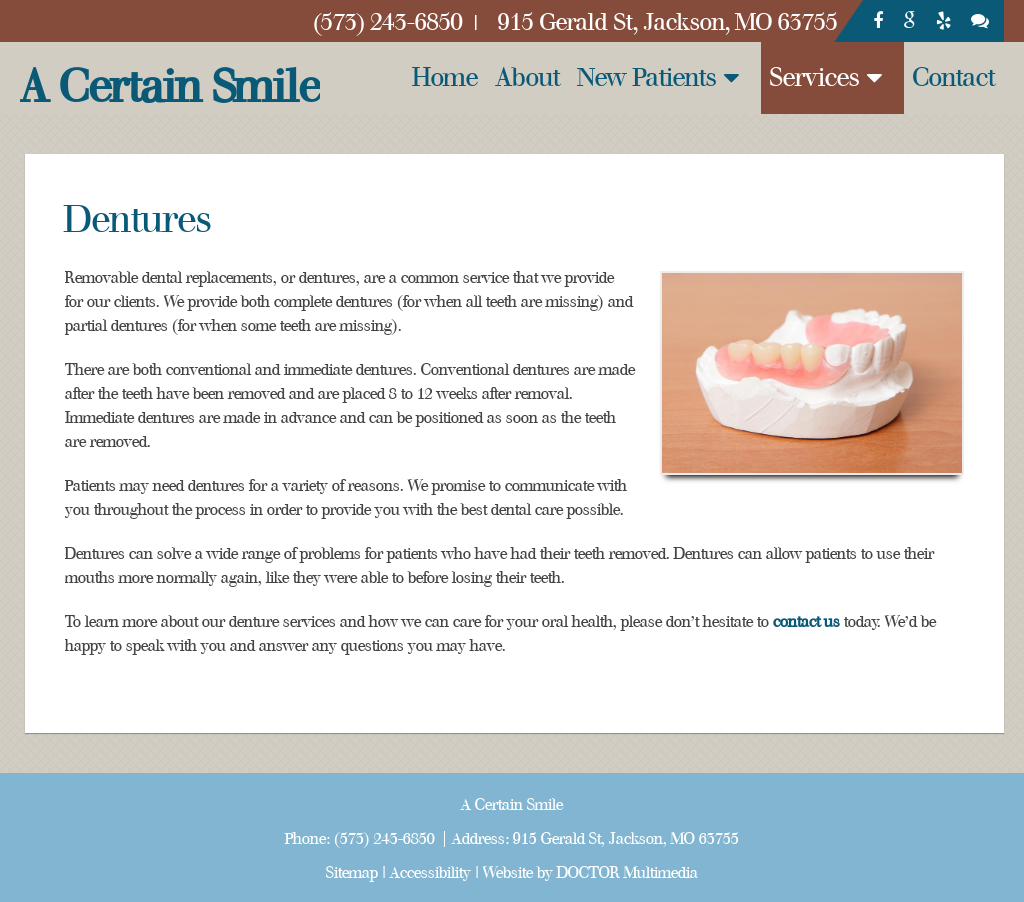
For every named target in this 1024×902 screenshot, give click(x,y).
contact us (806, 622)
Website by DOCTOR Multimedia (590, 873)
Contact (954, 77)
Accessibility (430, 873)
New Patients (647, 77)
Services (815, 77)
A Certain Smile (170, 87)
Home (445, 77)
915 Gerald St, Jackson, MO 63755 (626, 839)
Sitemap (352, 873)
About (528, 77)
